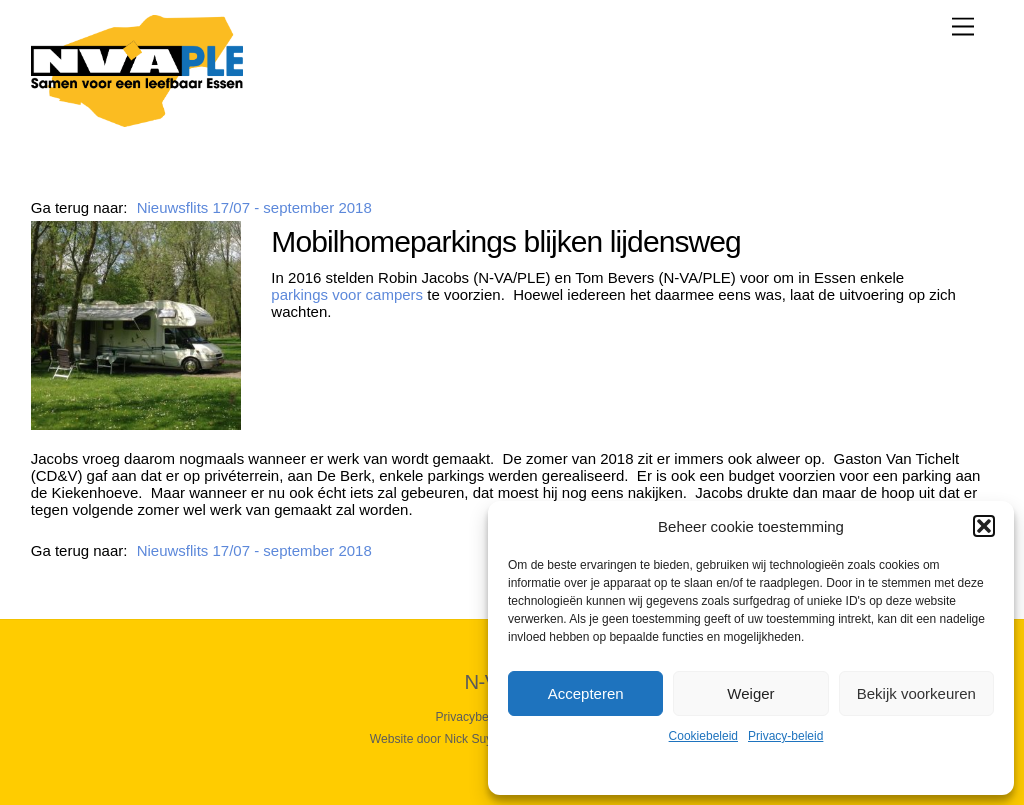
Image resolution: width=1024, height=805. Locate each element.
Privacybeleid (471, 717)
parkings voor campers (347, 294)
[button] (984, 526)
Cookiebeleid (703, 736)
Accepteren (586, 693)
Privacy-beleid (785, 736)
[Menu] (963, 26)
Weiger (750, 693)
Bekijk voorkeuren (916, 693)
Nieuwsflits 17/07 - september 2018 (254, 207)
